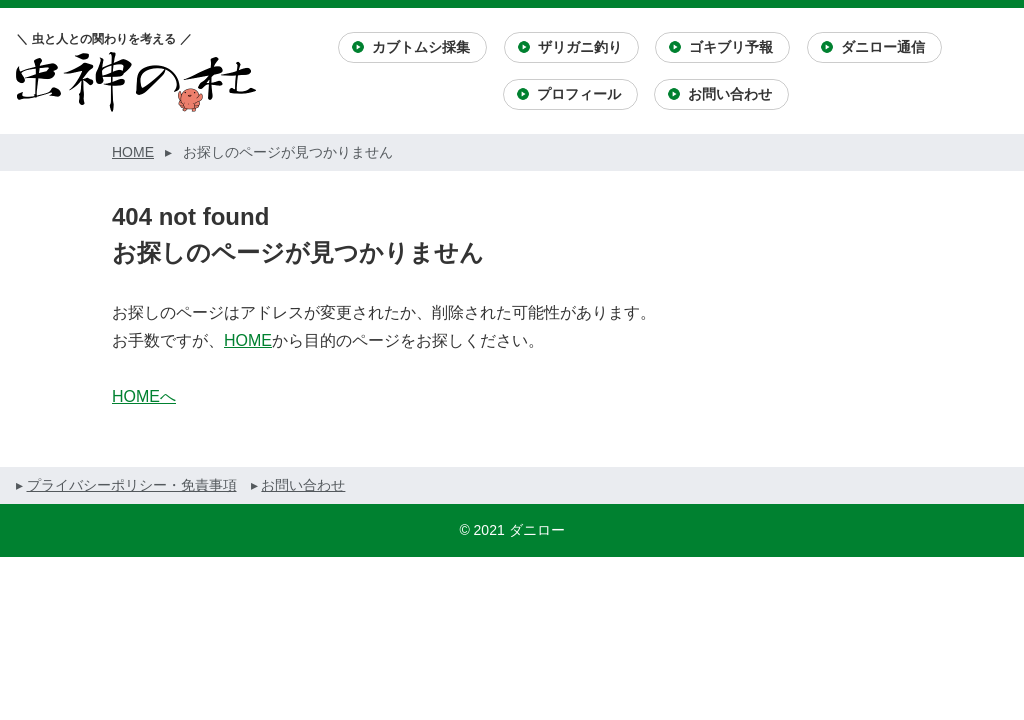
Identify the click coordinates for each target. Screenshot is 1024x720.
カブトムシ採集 (421, 47)
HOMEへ (144, 396)
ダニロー (537, 530)
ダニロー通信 (883, 47)
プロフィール (579, 94)
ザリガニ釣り (580, 47)
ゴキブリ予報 (731, 47)
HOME (248, 340)
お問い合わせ (730, 94)
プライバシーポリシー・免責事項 (132, 485)
